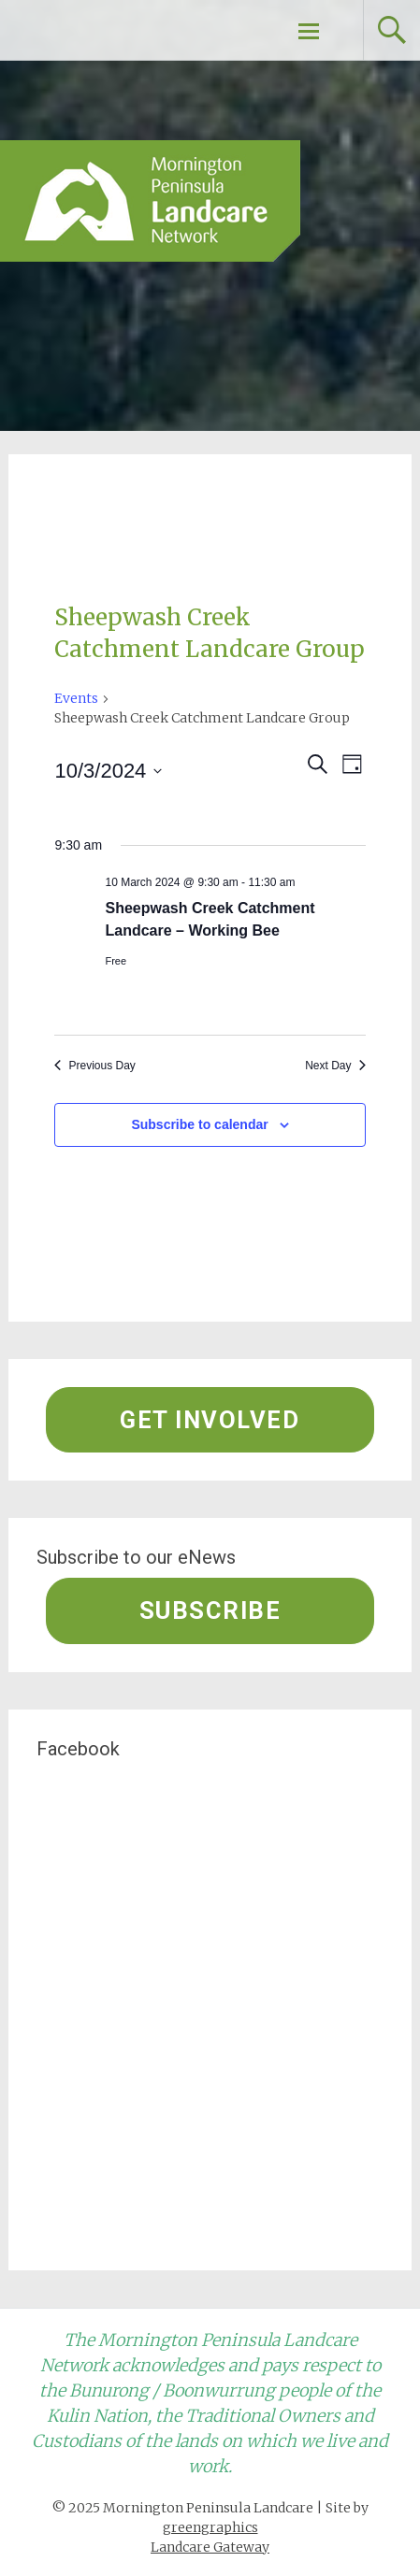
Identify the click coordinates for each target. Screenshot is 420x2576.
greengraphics (210, 2527)
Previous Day (94, 1065)
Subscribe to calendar (199, 1124)
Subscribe (210, 1610)
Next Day (335, 1065)
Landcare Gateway (210, 2547)
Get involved (209, 1420)
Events (76, 698)
